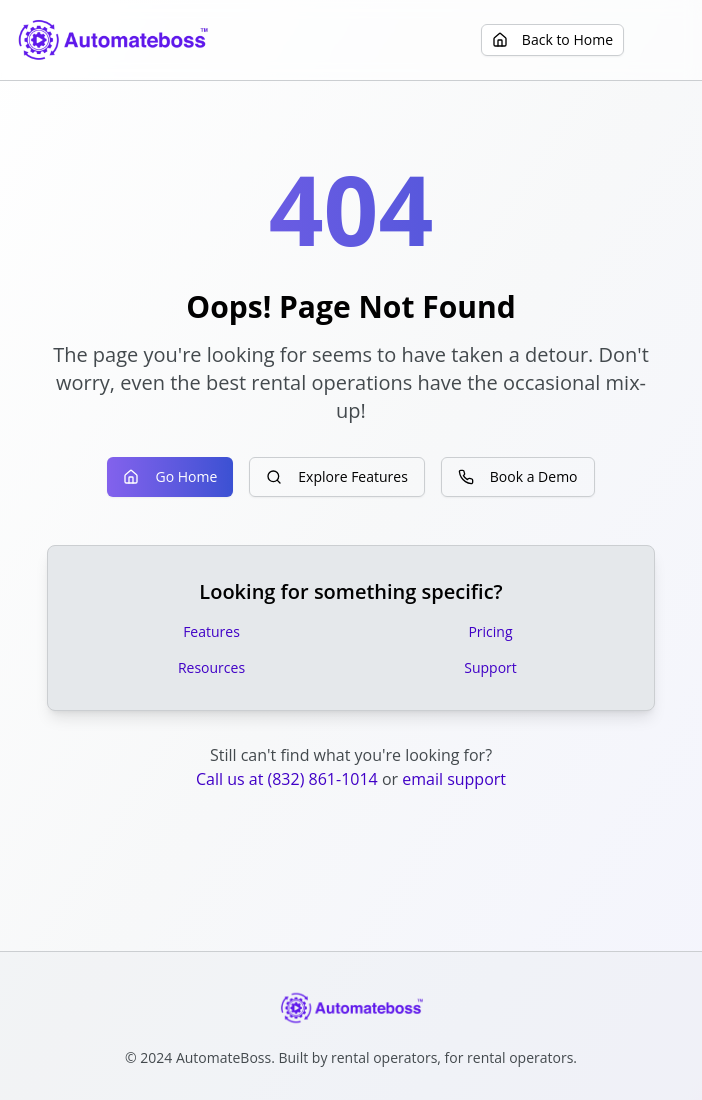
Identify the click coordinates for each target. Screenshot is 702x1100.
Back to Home (552, 39)
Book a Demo (518, 476)
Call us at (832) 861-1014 (287, 779)
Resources (211, 667)
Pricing (490, 631)
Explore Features (337, 476)
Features (211, 631)
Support (490, 667)
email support (454, 779)
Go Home (170, 476)
